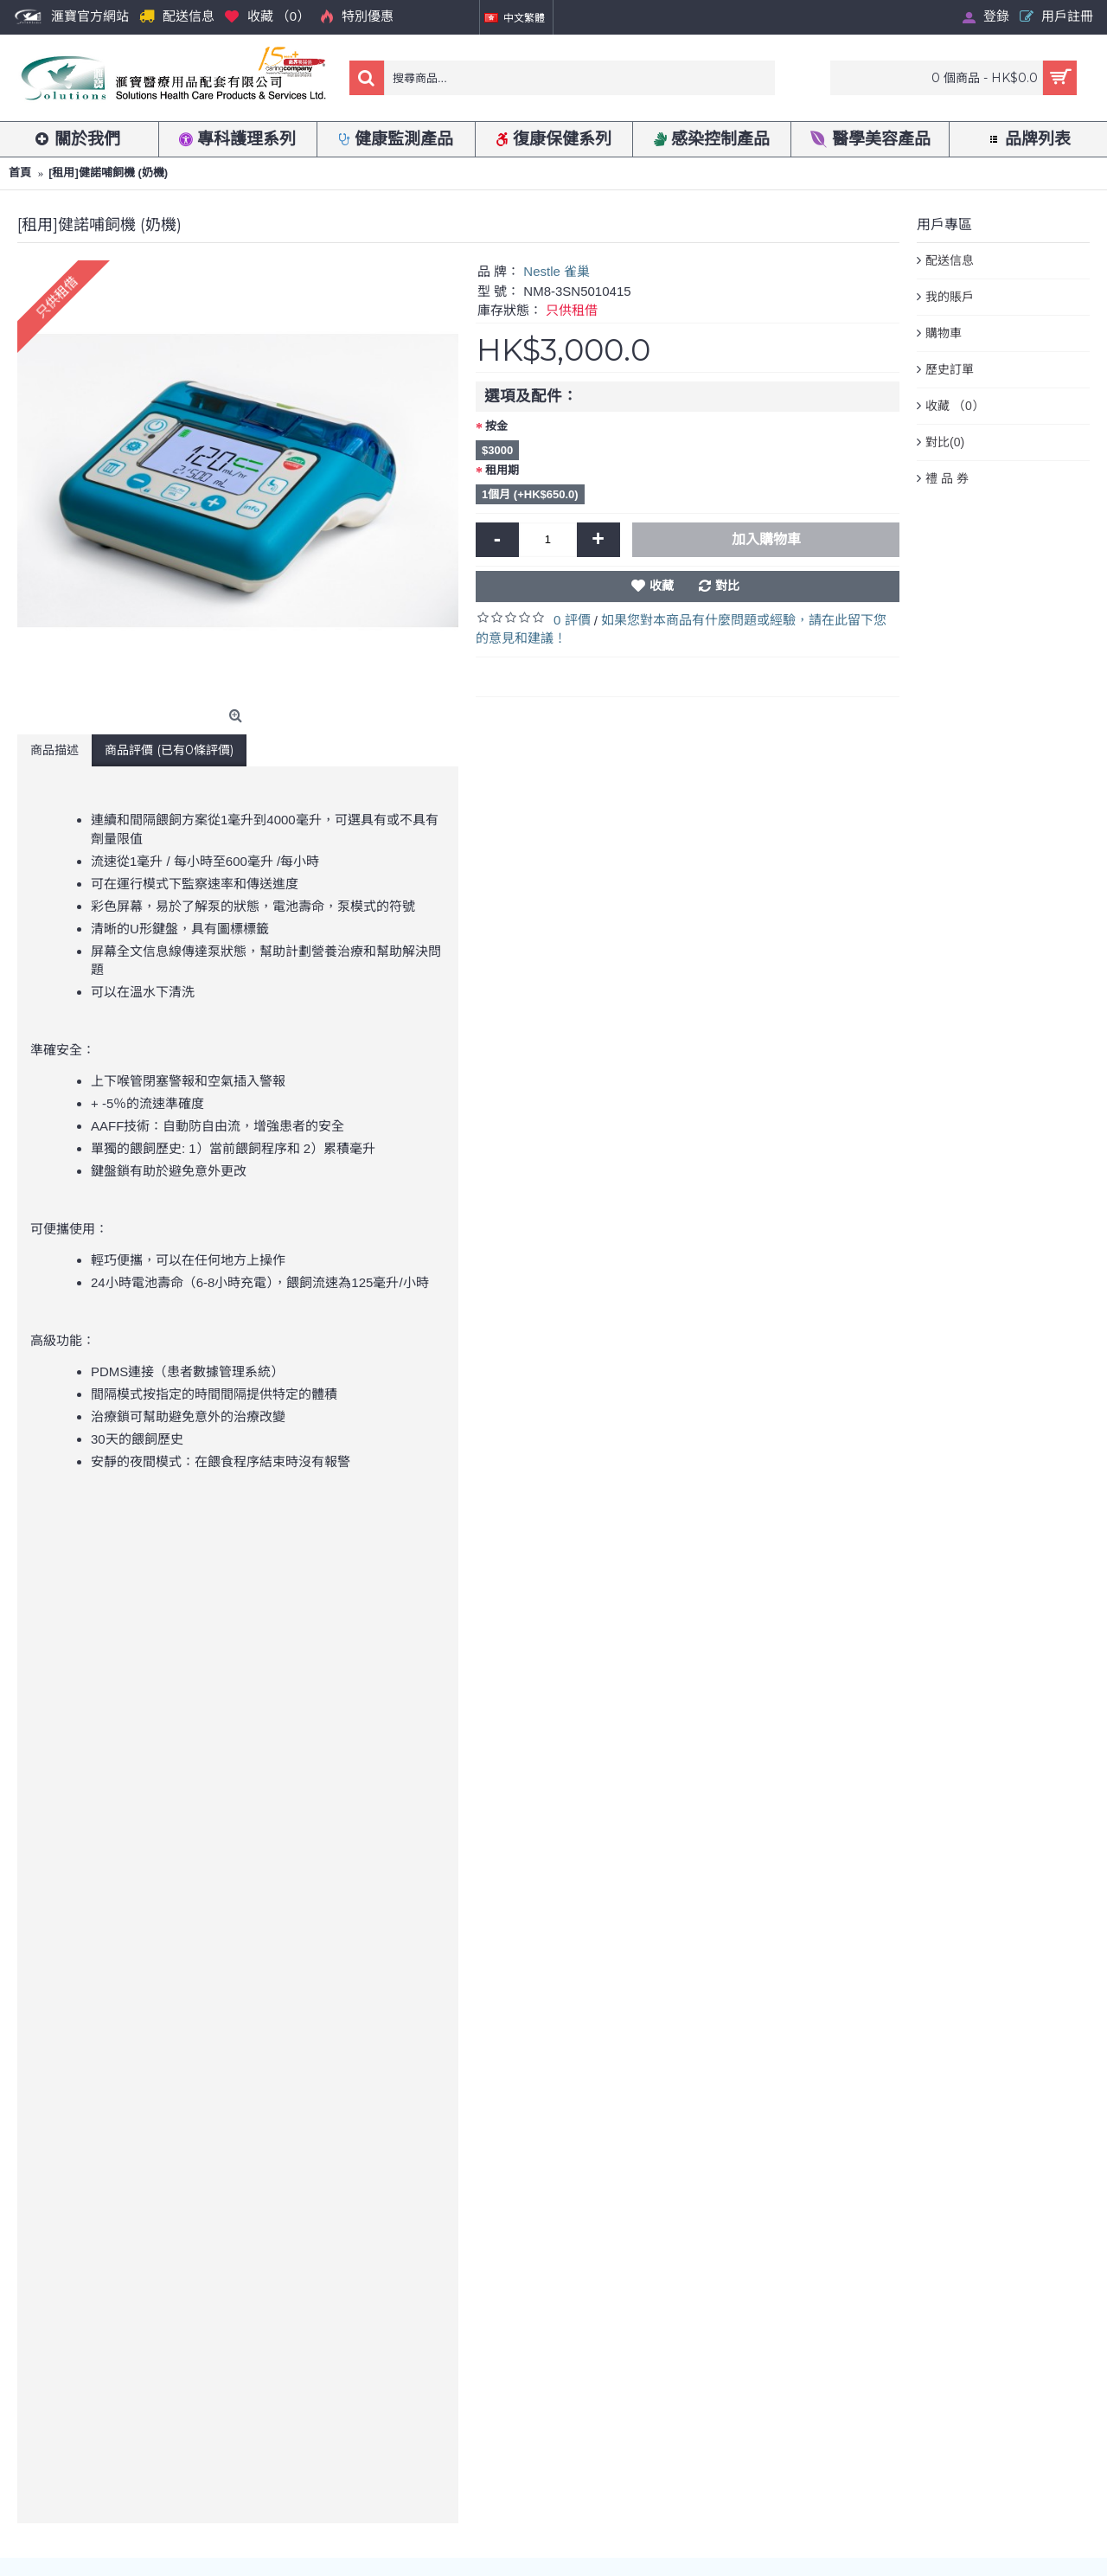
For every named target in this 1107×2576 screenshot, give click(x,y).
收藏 (661, 586)
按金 (496, 426)
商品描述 (54, 750)
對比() (944, 443)
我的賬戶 (949, 297)
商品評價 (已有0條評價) (169, 750)
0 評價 (572, 619)
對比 (727, 586)
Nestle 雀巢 (556, 271)
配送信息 (949, 260)
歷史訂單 (949, 369)
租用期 (502, 470)
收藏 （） (954, 406)
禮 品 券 (947, 478)
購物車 (943, 333)
